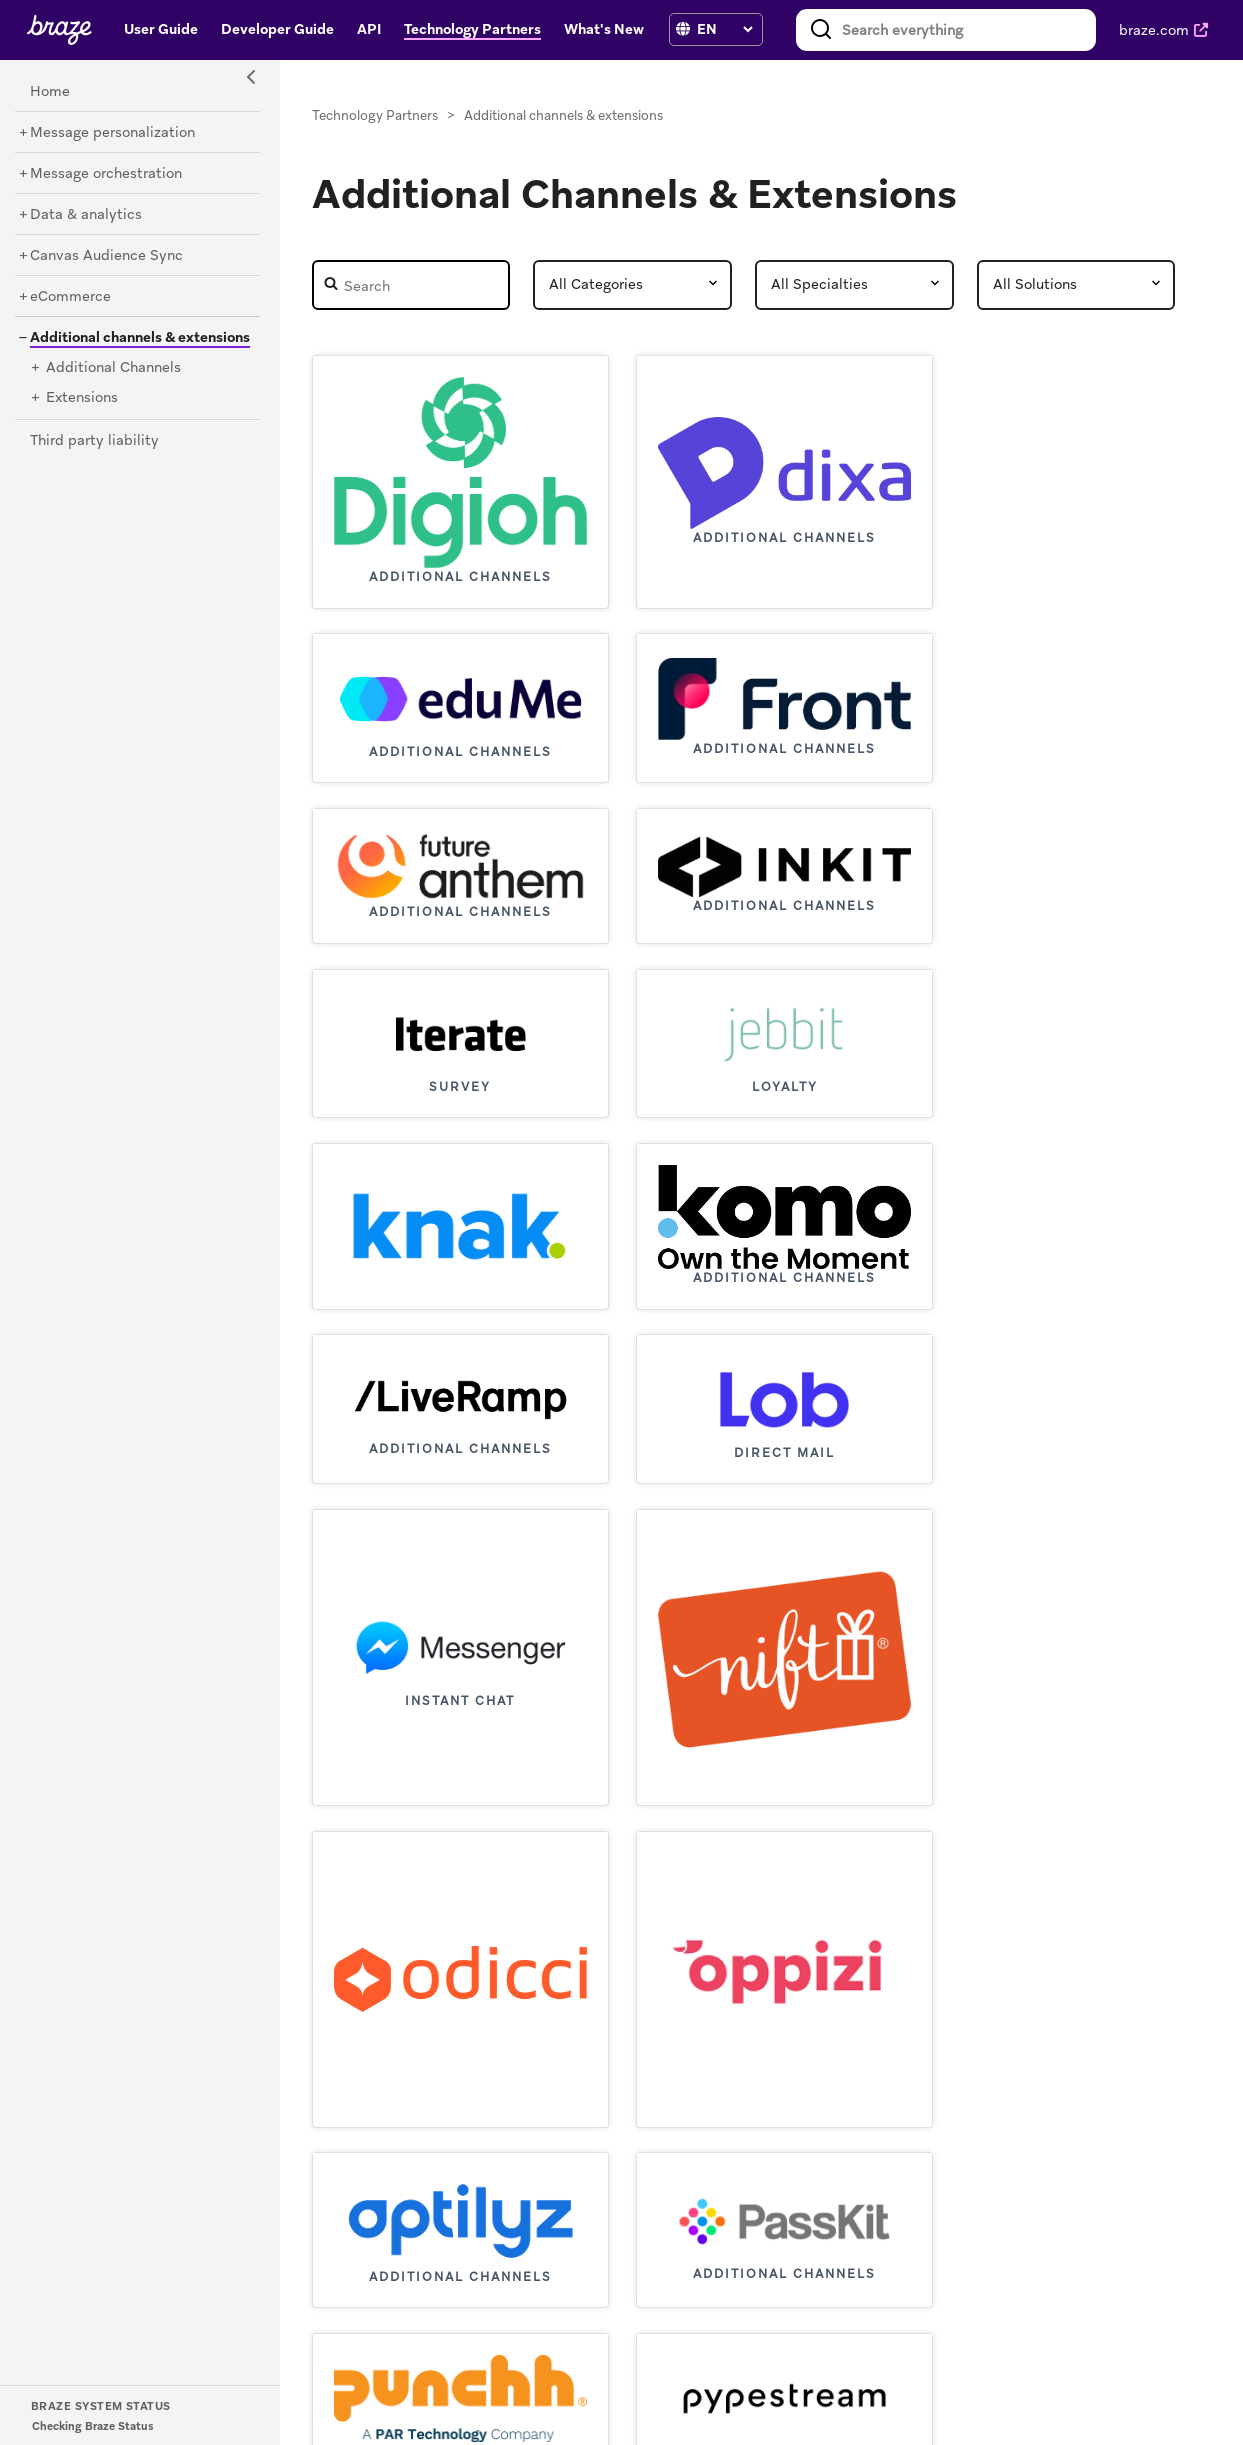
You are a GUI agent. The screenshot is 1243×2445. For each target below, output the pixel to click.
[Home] (50, 92)
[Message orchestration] (106, 174)
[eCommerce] (70, 297)
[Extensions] (82, 398)
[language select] (724, 29)
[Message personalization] (112, 133)
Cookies (919, 2405)
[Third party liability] (94, 441)
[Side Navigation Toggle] (252, 78)
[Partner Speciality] (854, 285)
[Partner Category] (632, 285)
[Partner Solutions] (1076, 285)
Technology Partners (375, 115)
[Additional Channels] (113, 368)
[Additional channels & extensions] (132, 337)
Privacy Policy (833, 2405)
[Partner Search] (411, 285)
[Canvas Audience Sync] (106, 256)
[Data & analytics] (86, 215)
